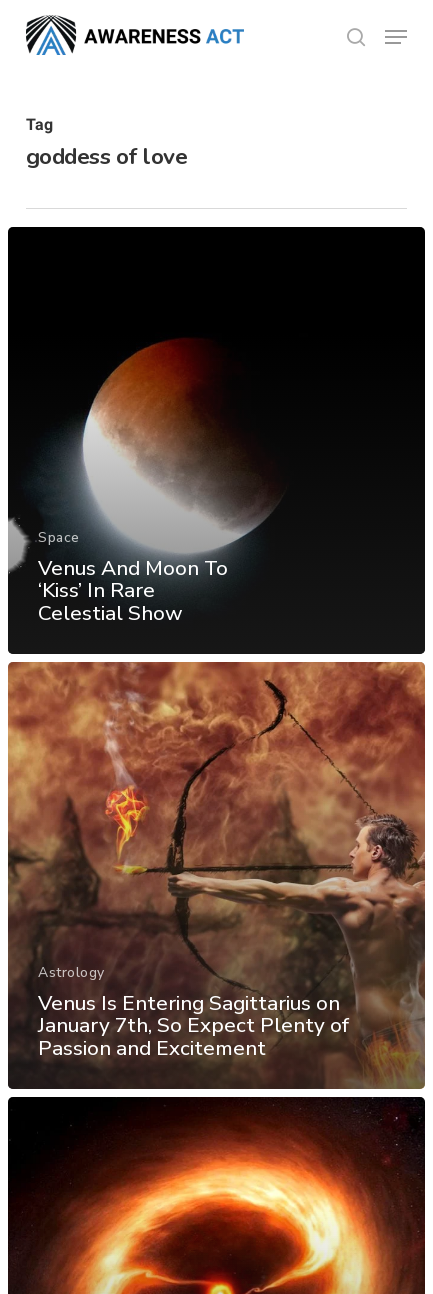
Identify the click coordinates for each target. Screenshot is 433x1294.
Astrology (71, 972)
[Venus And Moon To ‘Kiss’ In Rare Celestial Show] (216, 440)
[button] (396, 37)
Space (59, 537)
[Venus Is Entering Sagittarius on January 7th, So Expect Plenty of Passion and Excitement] (216, 875)
